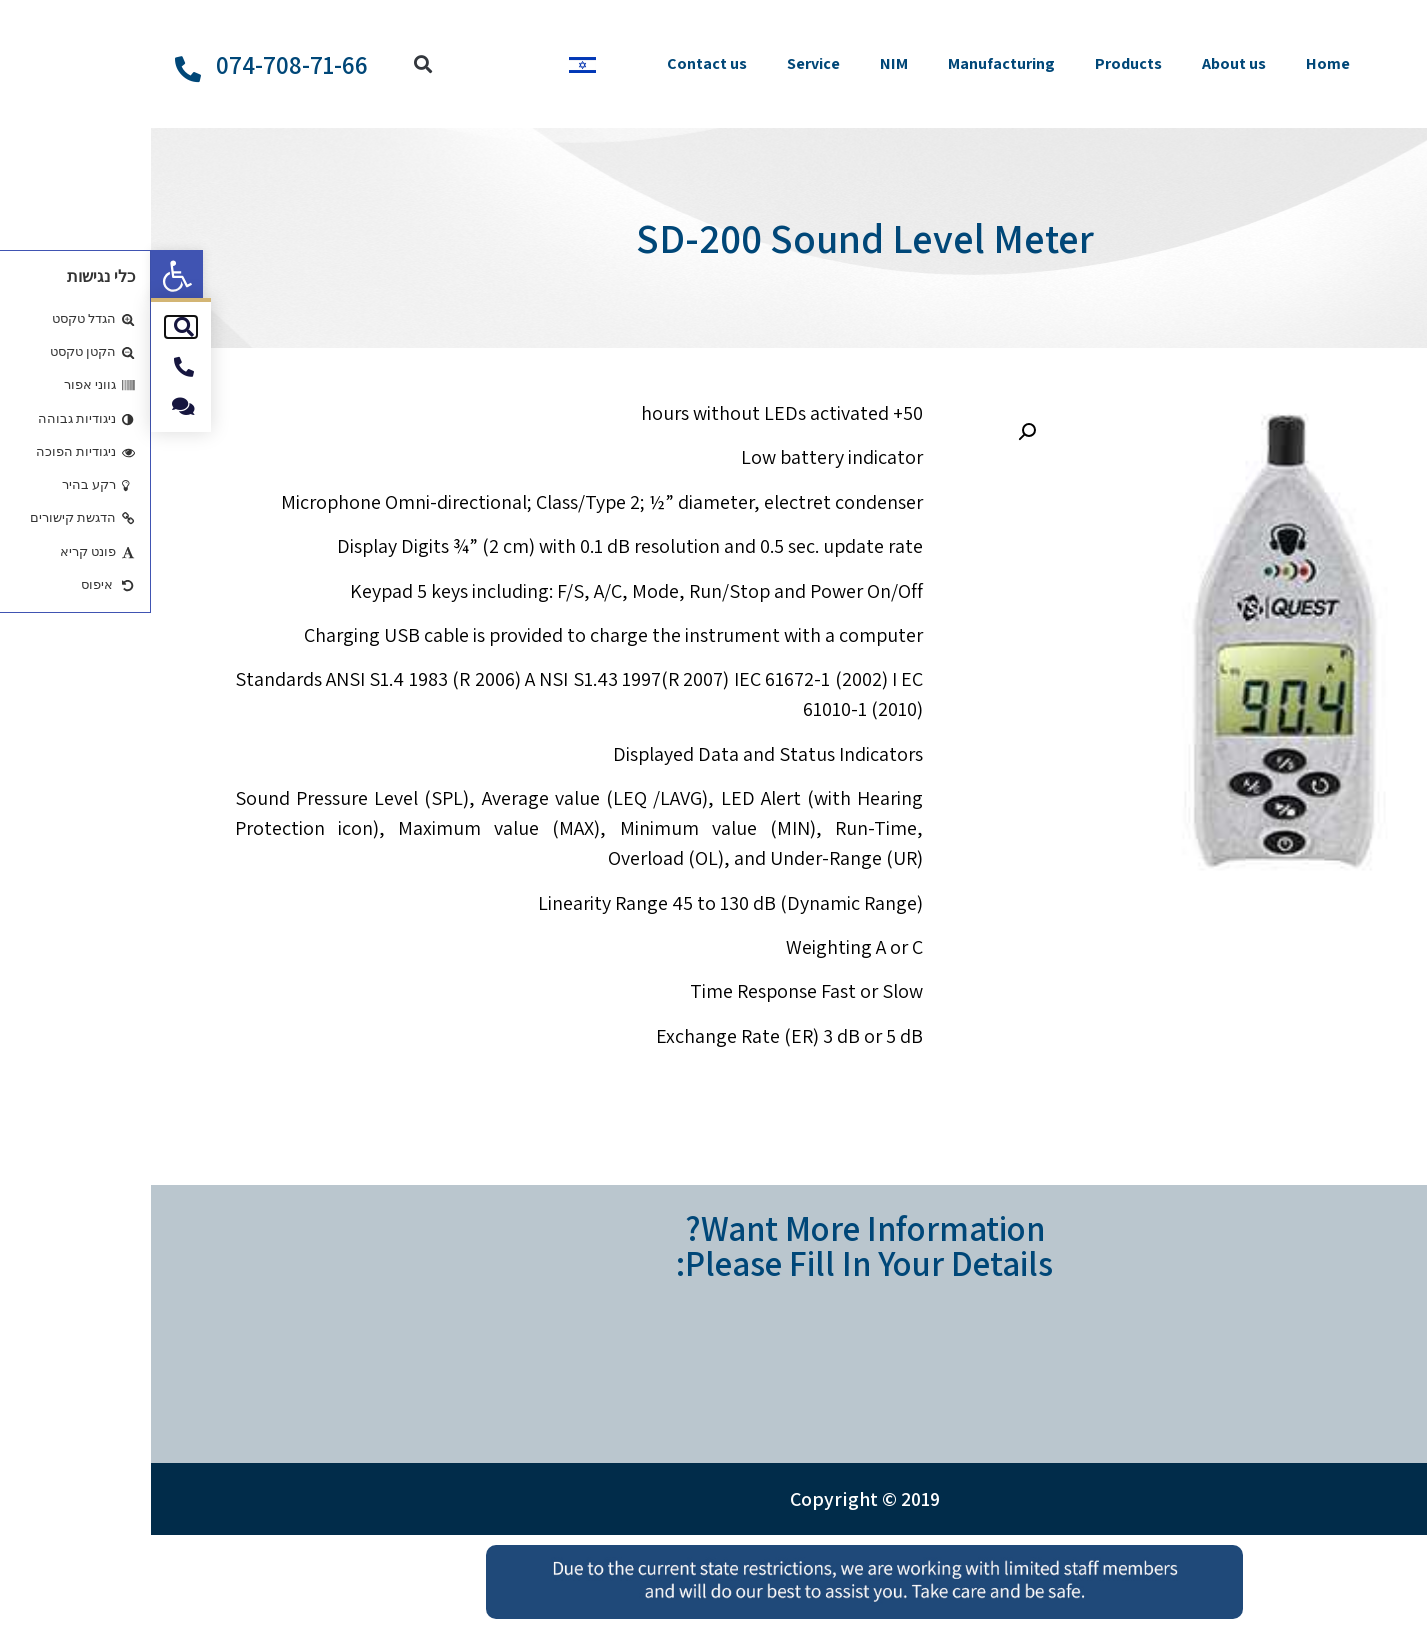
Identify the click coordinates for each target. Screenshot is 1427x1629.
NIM (743, 63)
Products (977, 63)
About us (1083, 63)
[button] (26, 276)
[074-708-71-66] (37, 69)
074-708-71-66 (141, 64)
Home (1177, 63)
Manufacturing (850, 63)
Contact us (556, 63)
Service (662, 63)
